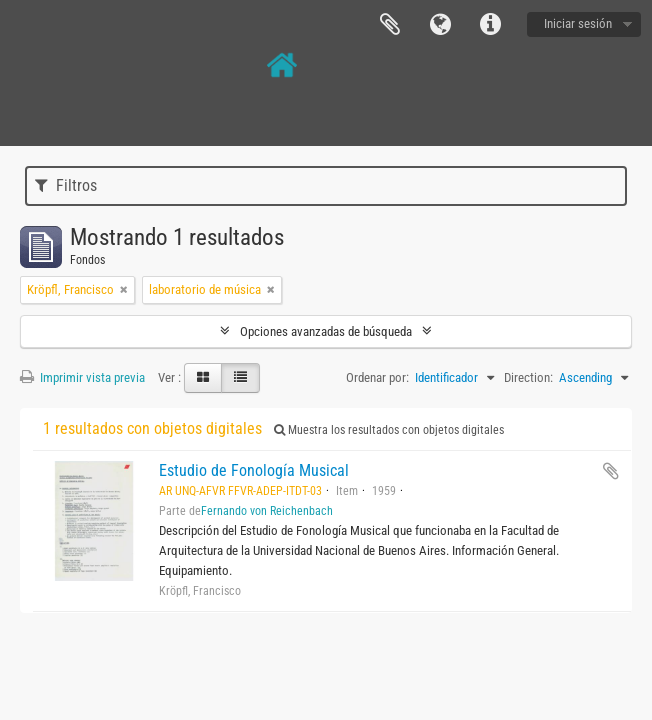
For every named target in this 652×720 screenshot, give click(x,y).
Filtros (66, 185)
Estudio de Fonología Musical (254, 470)
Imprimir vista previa (82, 377)
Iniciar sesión (578, 23)
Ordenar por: (377, 377)
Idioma (440, 25)
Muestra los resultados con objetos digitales (389, 430)
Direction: (528, 377)
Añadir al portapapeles (611, 471)
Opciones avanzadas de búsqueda (326, 331)
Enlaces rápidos (490, 25)
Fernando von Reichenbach (267, 511)
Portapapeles (390, 25)
